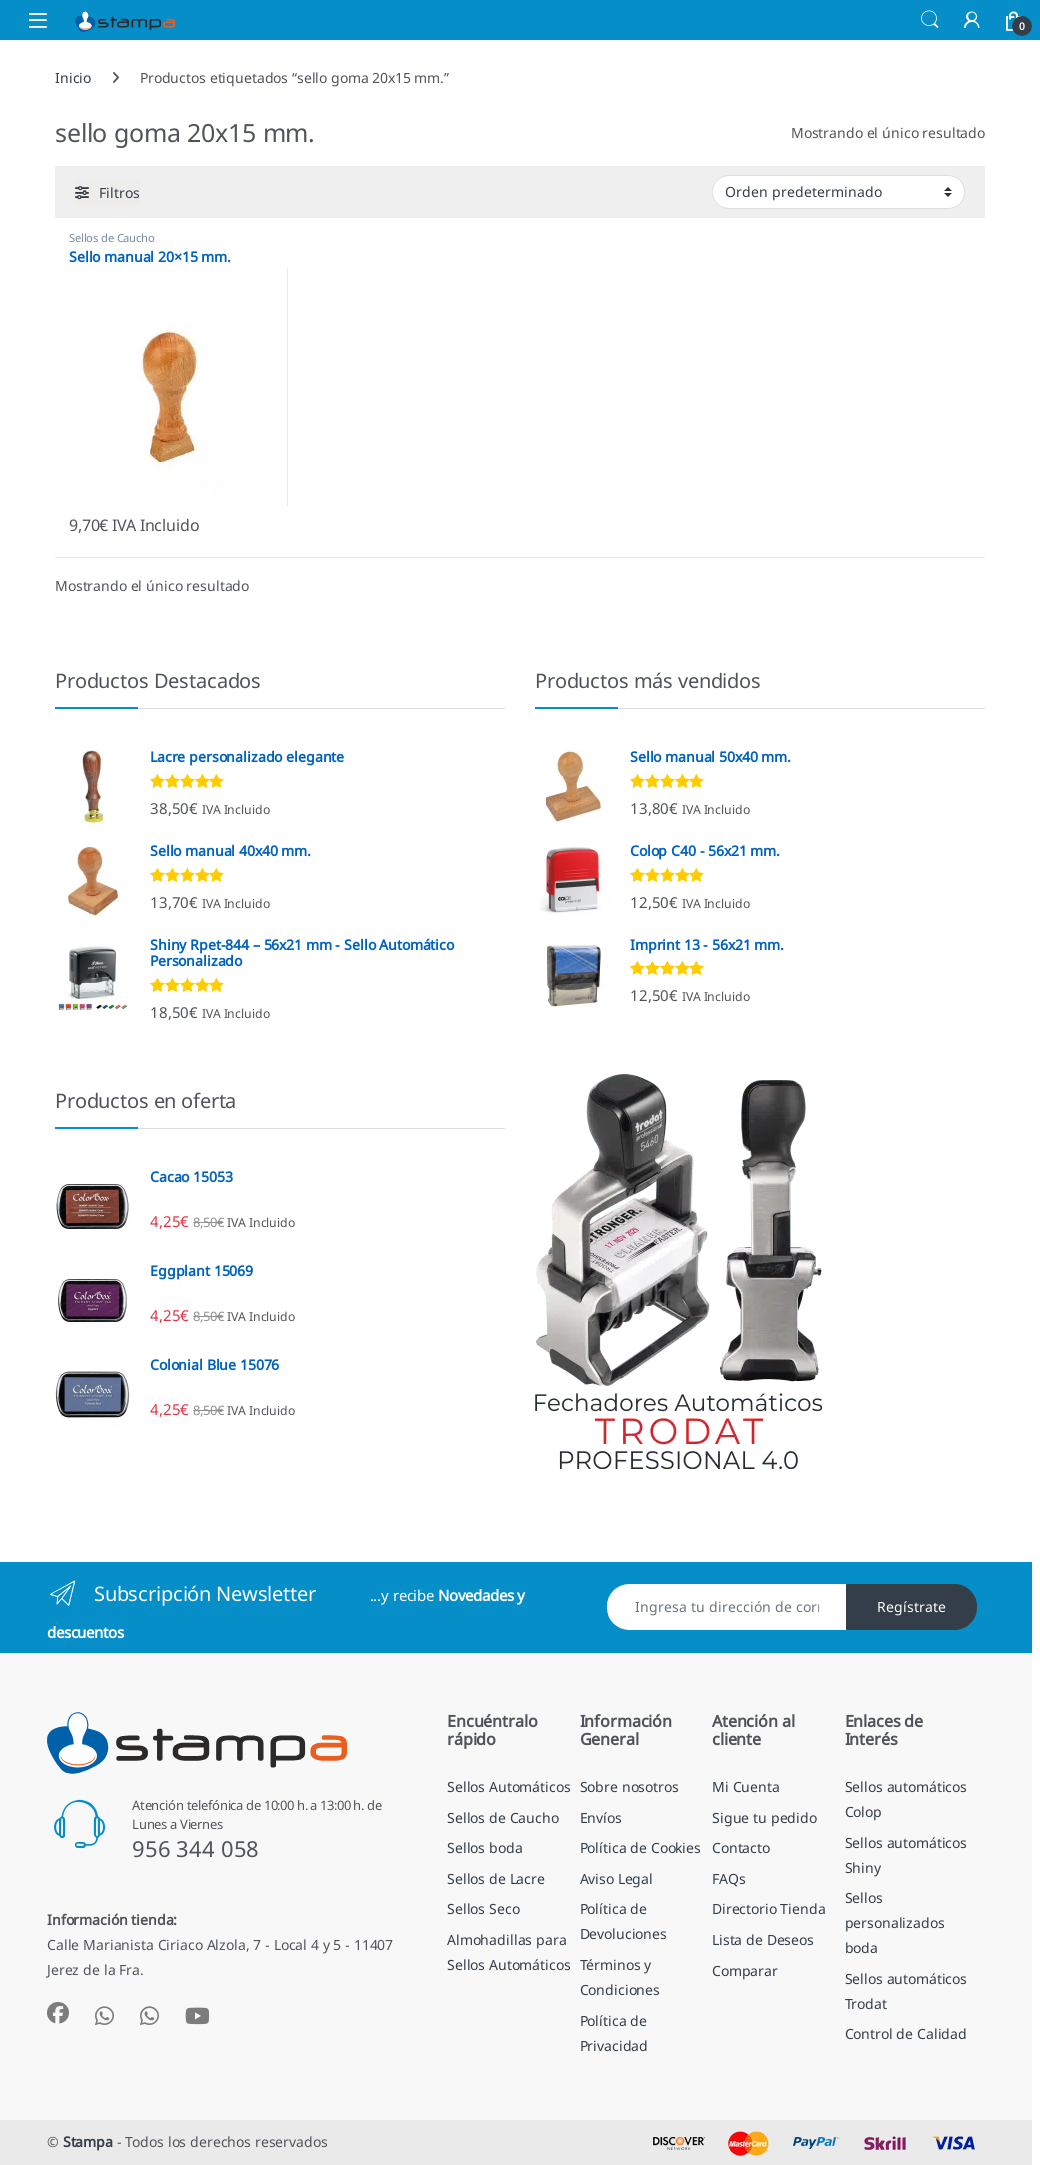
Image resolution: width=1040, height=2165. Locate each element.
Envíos (601, 1817)
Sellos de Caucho (112, 237)
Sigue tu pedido (764, 1817)
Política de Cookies (640, 1847)
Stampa (88, 2141)
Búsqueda (930, 20)
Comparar (745, 1970)
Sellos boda (484, 1847)
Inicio (73, 77)
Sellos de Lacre (496, 1878)
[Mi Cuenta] (972, 19)
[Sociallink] (58, 2013)
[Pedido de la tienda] (838, 192)
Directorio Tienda (769, 1908)
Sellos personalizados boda (895, 1922)
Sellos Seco (483, 1908)
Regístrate (911, 1606)
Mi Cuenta (746, 1786)
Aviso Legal (616, 1878)
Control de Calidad (906, 2033)
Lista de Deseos (763, 1939)
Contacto (741, 1847)
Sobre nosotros (629, 1786)
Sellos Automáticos (508, 1786)
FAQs (728, 1878)
